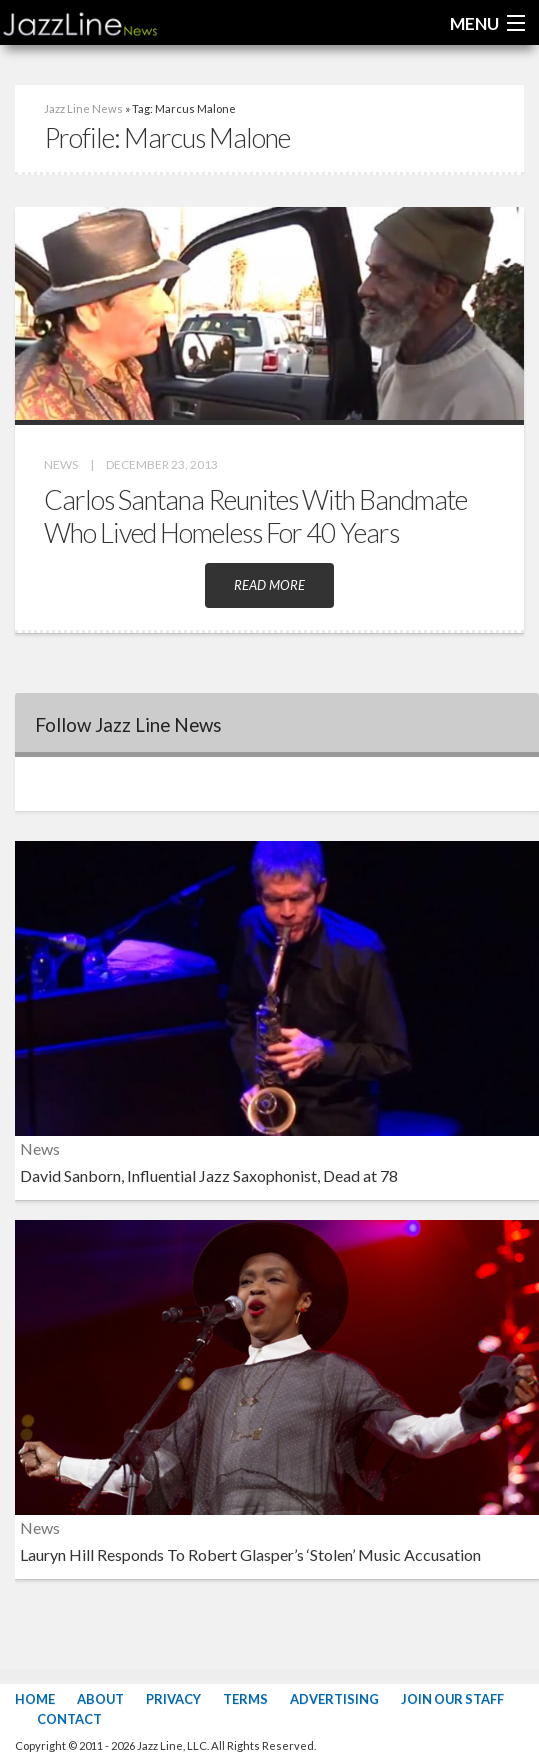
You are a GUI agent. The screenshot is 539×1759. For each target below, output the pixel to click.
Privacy (173, 1699)
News (61, 464)
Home (35, 1699)
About (100, 1699)
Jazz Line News (83, 108)
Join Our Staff (452, 1699)
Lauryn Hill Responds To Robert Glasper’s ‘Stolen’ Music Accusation (250, 1554)
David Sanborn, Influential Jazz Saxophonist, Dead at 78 (209, 1175)
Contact (69, 1719)
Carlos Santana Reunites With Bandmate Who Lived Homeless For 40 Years (255, 516)
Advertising (334, 1699)
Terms (245, 1699)
